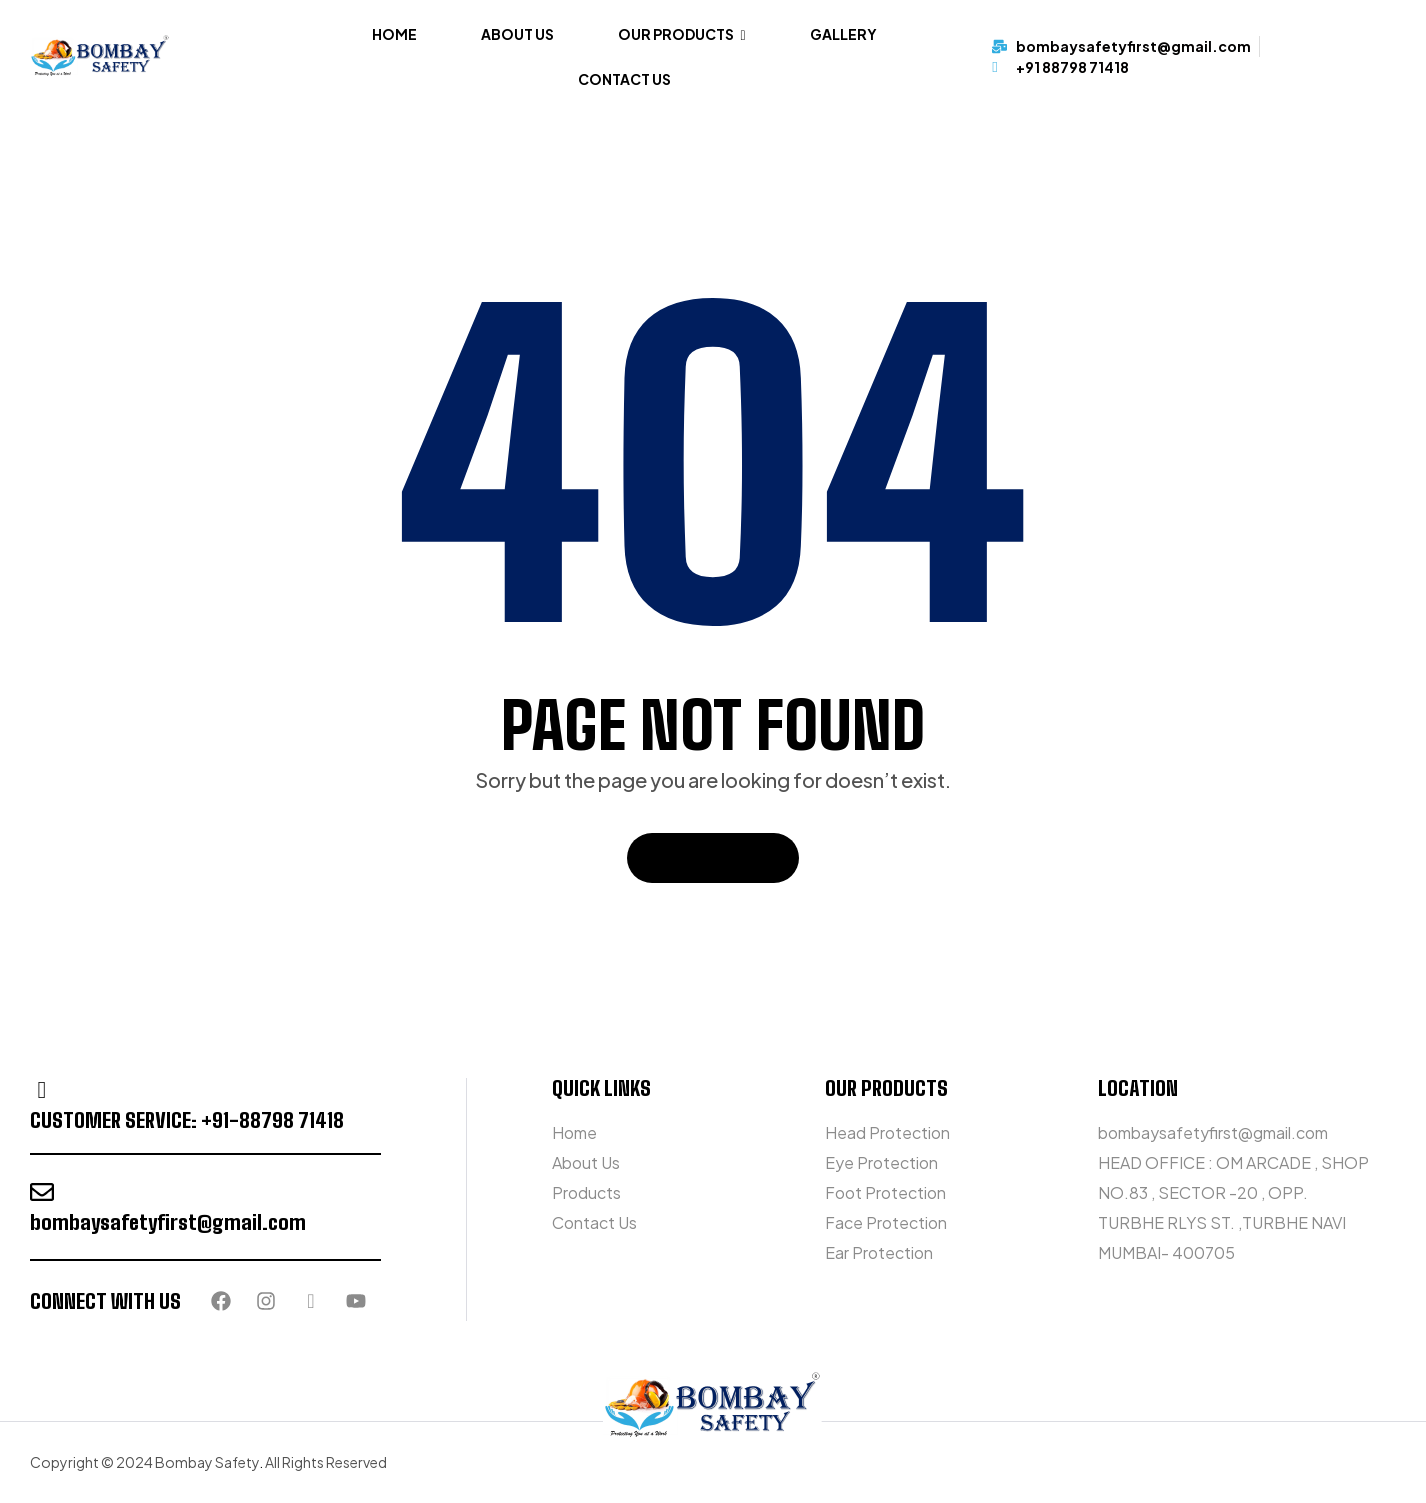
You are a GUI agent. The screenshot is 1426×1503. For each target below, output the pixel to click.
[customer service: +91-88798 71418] (42, 1090)
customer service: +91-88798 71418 (187, 1120)
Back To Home (713, 857)
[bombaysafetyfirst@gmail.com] (42, 1192)
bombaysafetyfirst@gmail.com (168, 1222)
